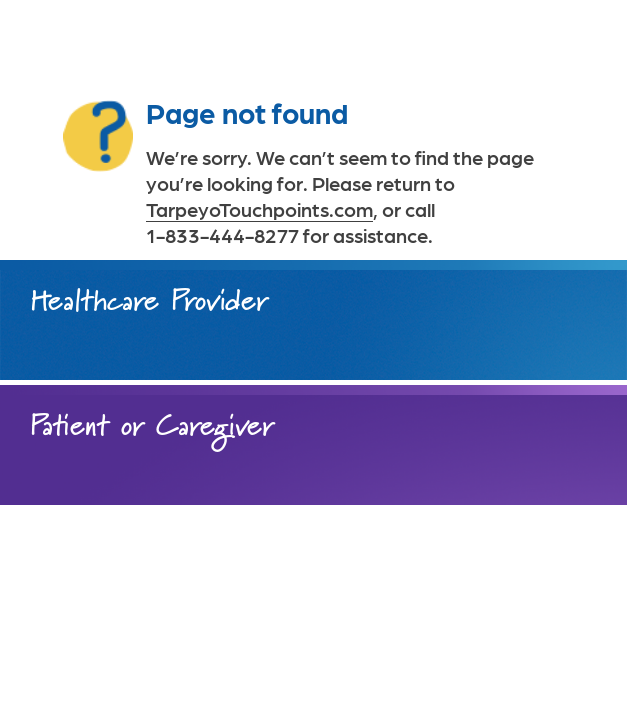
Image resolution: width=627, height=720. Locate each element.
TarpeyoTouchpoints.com (259, 209)
